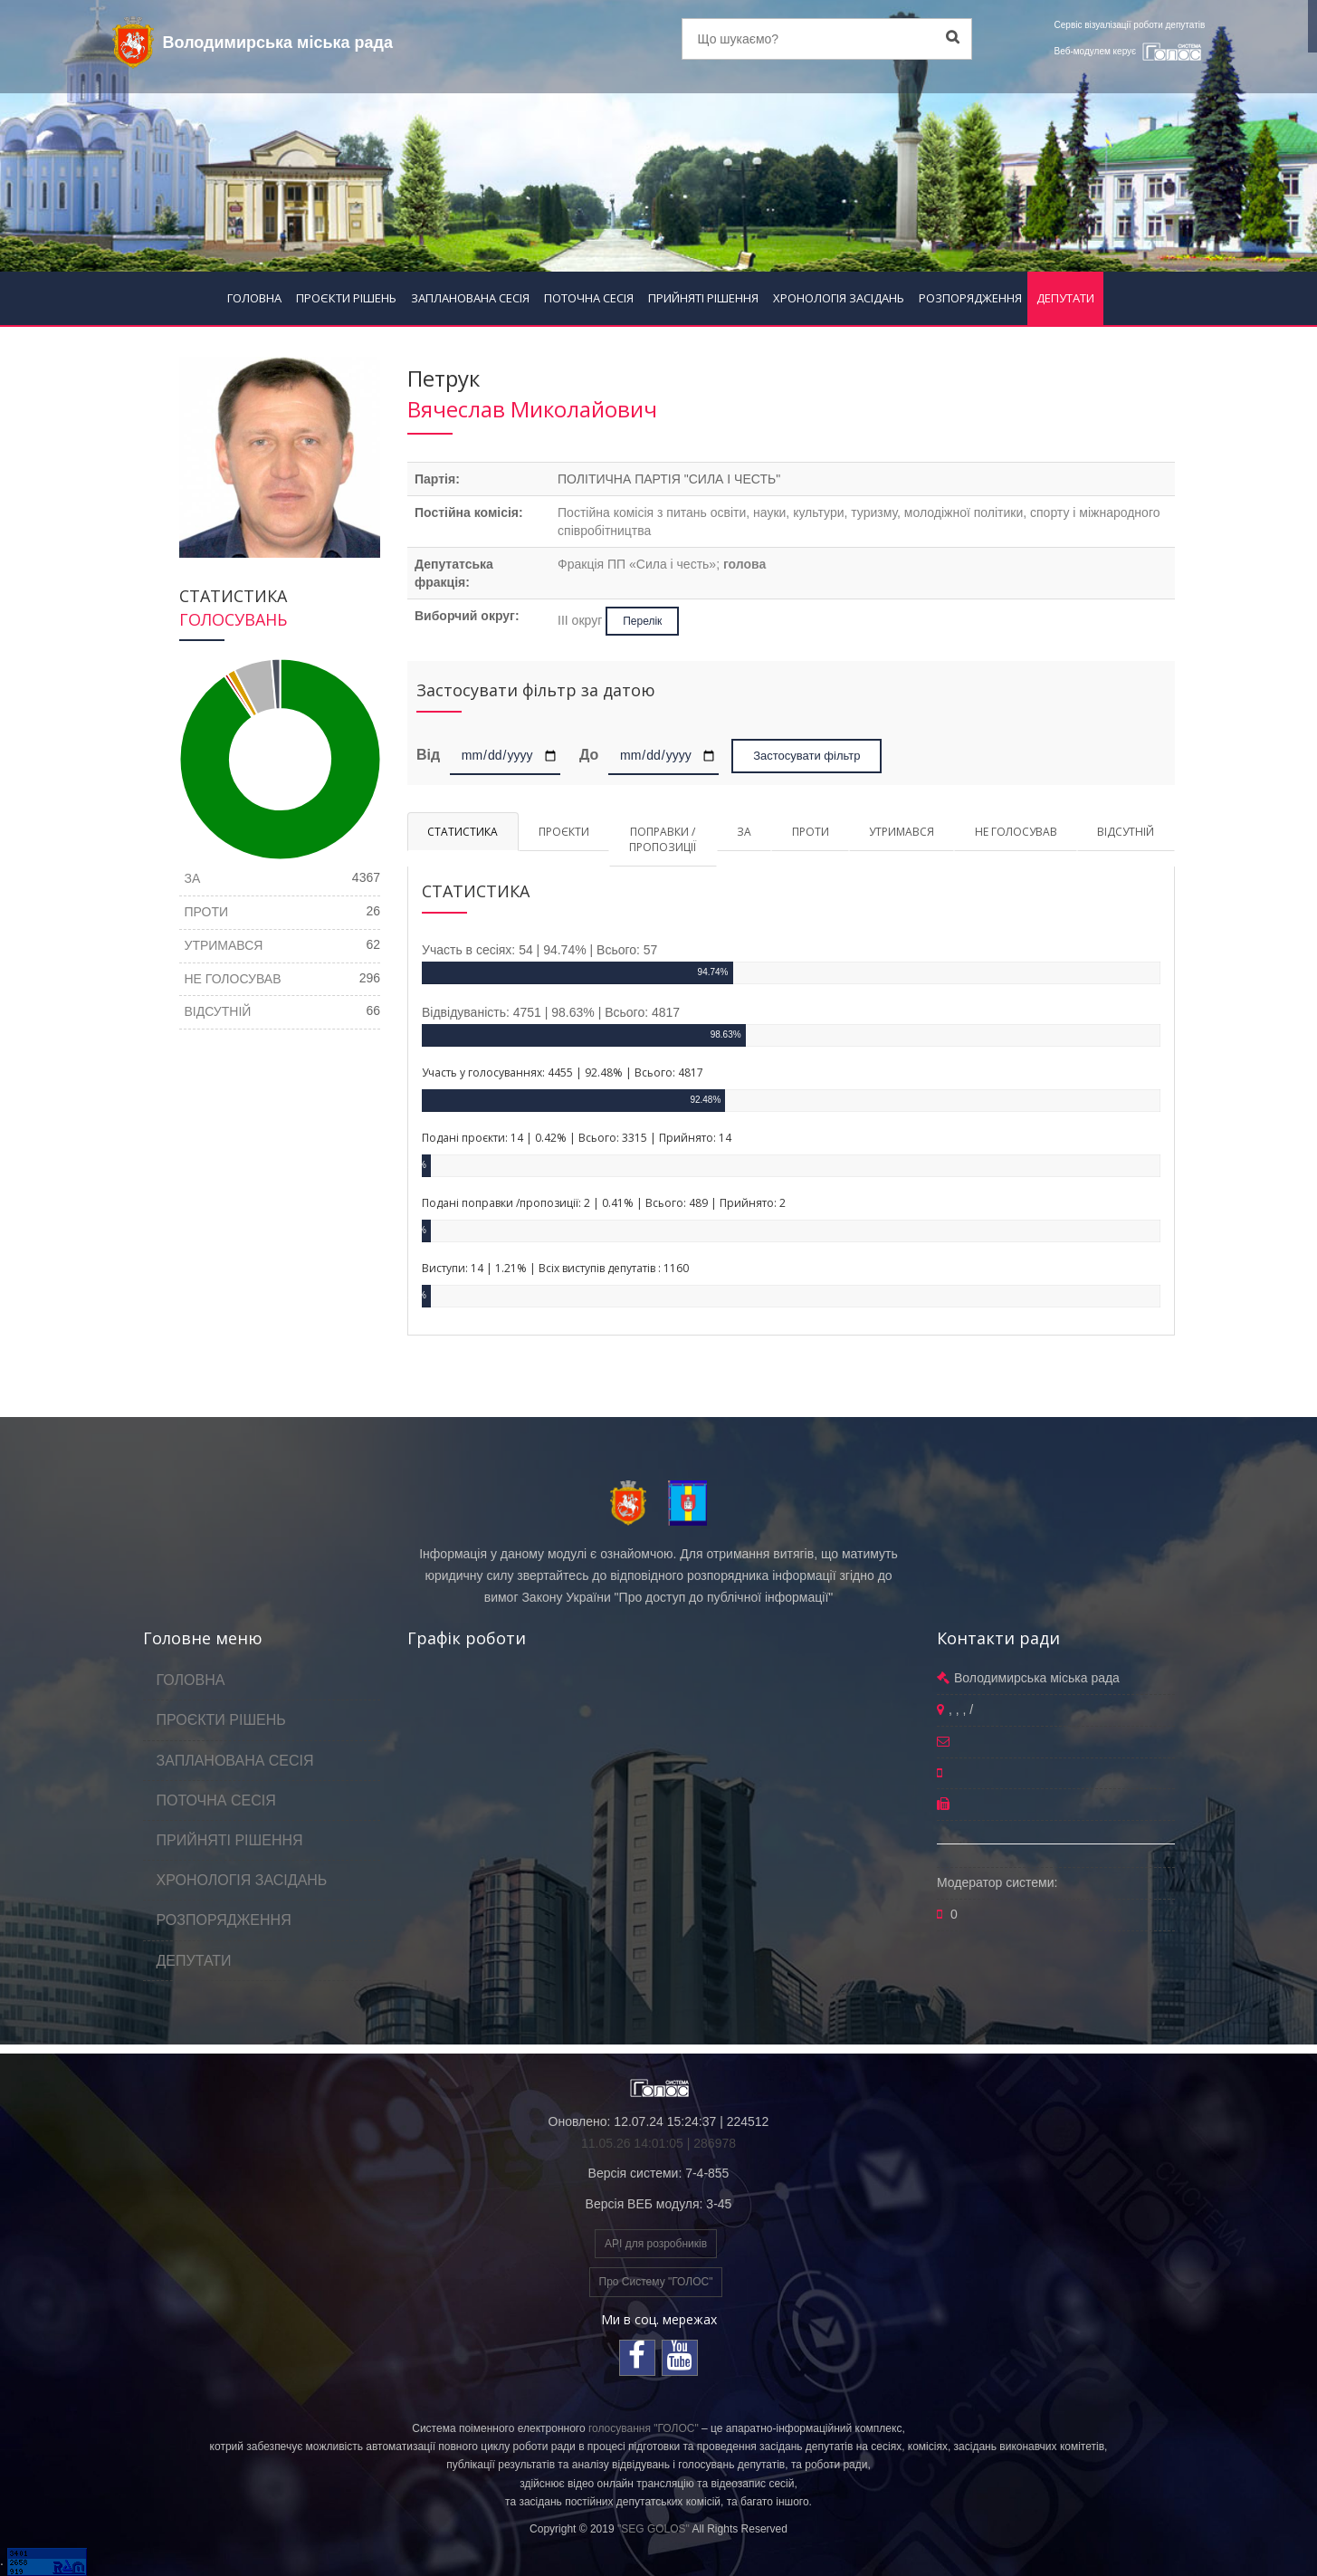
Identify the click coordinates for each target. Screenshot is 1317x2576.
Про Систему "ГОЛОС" (656, 2281)
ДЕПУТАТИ (1065, 298)
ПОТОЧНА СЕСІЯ (589, 298)
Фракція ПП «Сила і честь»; (662, 564)
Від (431, 754)
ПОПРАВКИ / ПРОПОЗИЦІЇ (662, 839)
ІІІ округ (582, 620)
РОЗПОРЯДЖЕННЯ (970, 298)
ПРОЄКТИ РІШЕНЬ (346, 298)
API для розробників (656, 2243)
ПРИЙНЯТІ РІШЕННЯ (703, 298)
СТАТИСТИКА (462, 831)
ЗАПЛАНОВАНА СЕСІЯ (470, 298)
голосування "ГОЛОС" (643, 2428)
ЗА (744, 831)
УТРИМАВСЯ (901, 831)
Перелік (642, 621)
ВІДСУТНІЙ (1125, 831)
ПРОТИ (810, 831)
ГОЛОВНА (254, 298)
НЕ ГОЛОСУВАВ (1016, 831)
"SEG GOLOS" (653, 2529)
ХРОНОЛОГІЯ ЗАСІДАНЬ (838, 298)
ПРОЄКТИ (564, 831)
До (589, 754)
